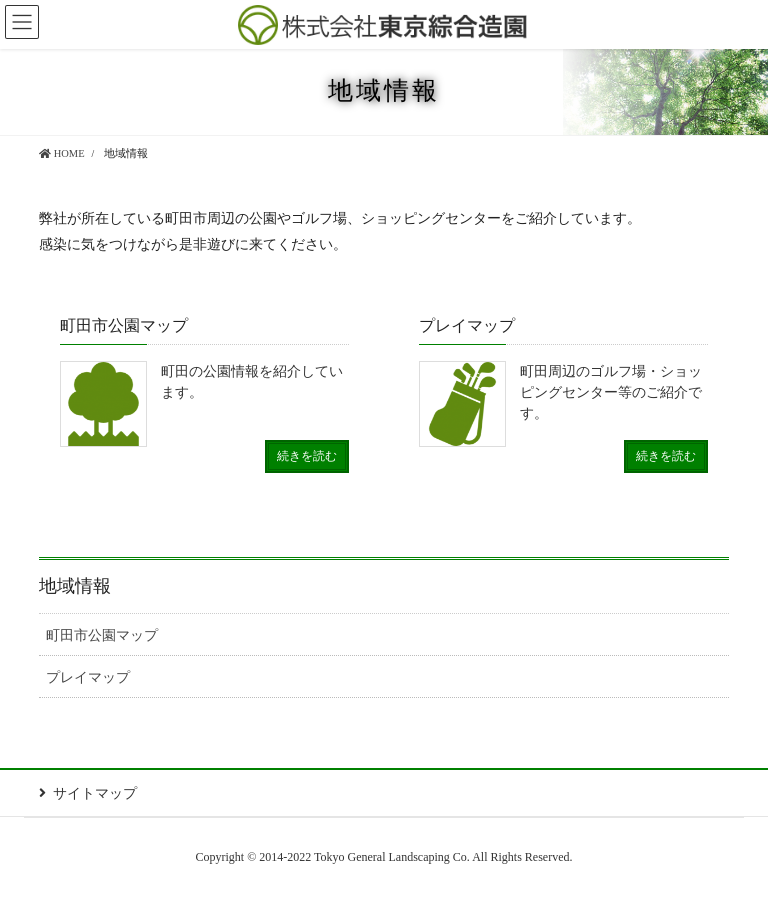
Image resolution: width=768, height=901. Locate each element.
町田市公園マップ (102, 635)
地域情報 (75, 586)
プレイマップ (88, 677)
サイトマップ (95, 793)
